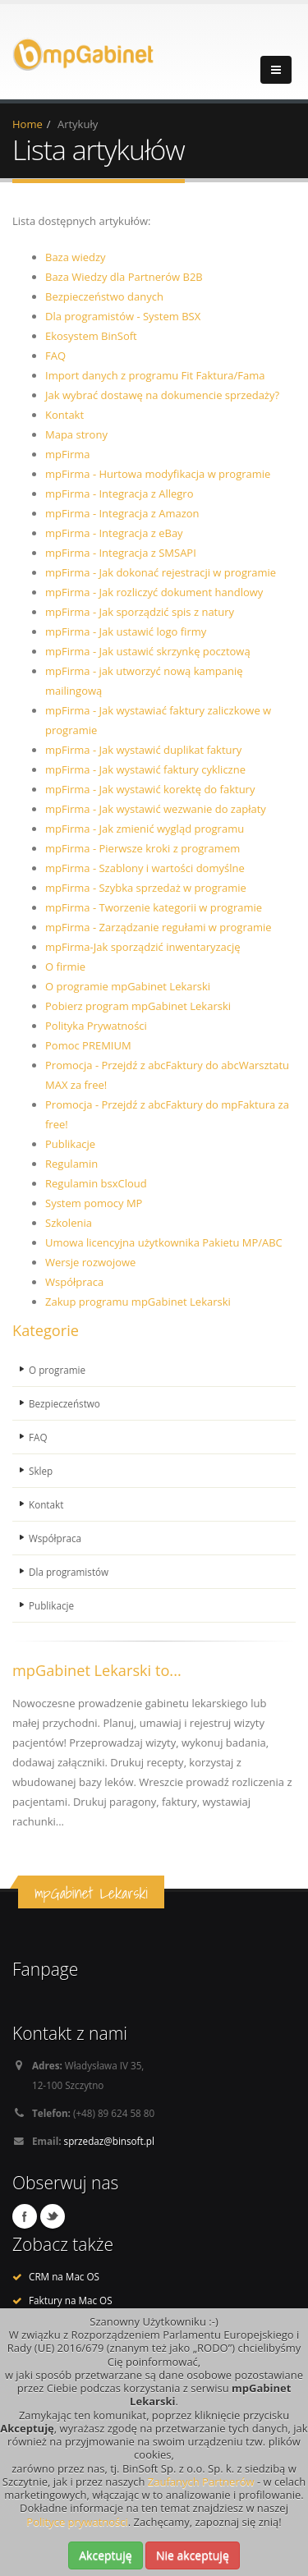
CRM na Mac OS (64, 2276)
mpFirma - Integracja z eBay (114, 533)
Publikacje (70, 1143)
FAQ (55, 355)
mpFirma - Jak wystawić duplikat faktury (143, 749)
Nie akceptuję (192, 2555)
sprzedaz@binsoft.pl (109, 2140)
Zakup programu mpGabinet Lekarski (138, 1301)
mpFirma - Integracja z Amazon (122, 513)
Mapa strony (76, 434)
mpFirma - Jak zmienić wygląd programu (144, 828)
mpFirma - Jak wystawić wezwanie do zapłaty (155, 808)
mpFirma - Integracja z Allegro (119, 493)
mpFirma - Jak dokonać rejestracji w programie (160, 572)
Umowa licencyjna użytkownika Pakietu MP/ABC (164, 1242)
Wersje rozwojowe (90, 1262)
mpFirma (67, 454)
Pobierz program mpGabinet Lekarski (138, 1006)
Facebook (24, 2216)
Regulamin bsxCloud (96, 1183)
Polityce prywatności (76, 2521)
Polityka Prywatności (96, 1025)
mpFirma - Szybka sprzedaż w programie (145, 887)
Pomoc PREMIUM (88, 1045)
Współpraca (74, 1281)
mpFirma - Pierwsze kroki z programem (142, 848)
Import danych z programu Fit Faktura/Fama (154, 375)
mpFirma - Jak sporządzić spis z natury (139, 611)
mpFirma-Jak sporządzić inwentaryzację (143, 946)
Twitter (52, 2216)
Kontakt (64, 414)
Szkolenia (68, 1222)
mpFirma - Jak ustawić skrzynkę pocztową (148, 651)
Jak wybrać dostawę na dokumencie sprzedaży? (162, 395)
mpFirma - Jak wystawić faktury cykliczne (145, 769)
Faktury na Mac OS (71, 2300)
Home (27, 124)
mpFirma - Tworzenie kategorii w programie (153, 907)
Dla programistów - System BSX (122, 316)
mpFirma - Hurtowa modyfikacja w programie (157, 473)
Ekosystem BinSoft (91, 335)
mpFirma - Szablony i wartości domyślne (145, 868)
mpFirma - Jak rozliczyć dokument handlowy (154, 592)
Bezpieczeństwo (64, 1403)
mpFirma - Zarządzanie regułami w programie (158, 927)
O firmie (65, 966)
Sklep (41, 1470)
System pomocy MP (93, 1203)
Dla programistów (68, 1571)
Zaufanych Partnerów (201, 2481)
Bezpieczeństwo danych (104, 296)
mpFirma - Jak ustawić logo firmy (125, 631)
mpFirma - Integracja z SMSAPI (120, 552)
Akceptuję (105, 2555)
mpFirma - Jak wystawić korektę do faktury (150, 789)
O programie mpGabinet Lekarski (127, 986)
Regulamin (71, 1163)
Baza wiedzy (75, 257)
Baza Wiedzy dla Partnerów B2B (124, 276)
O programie (57, 1369)
